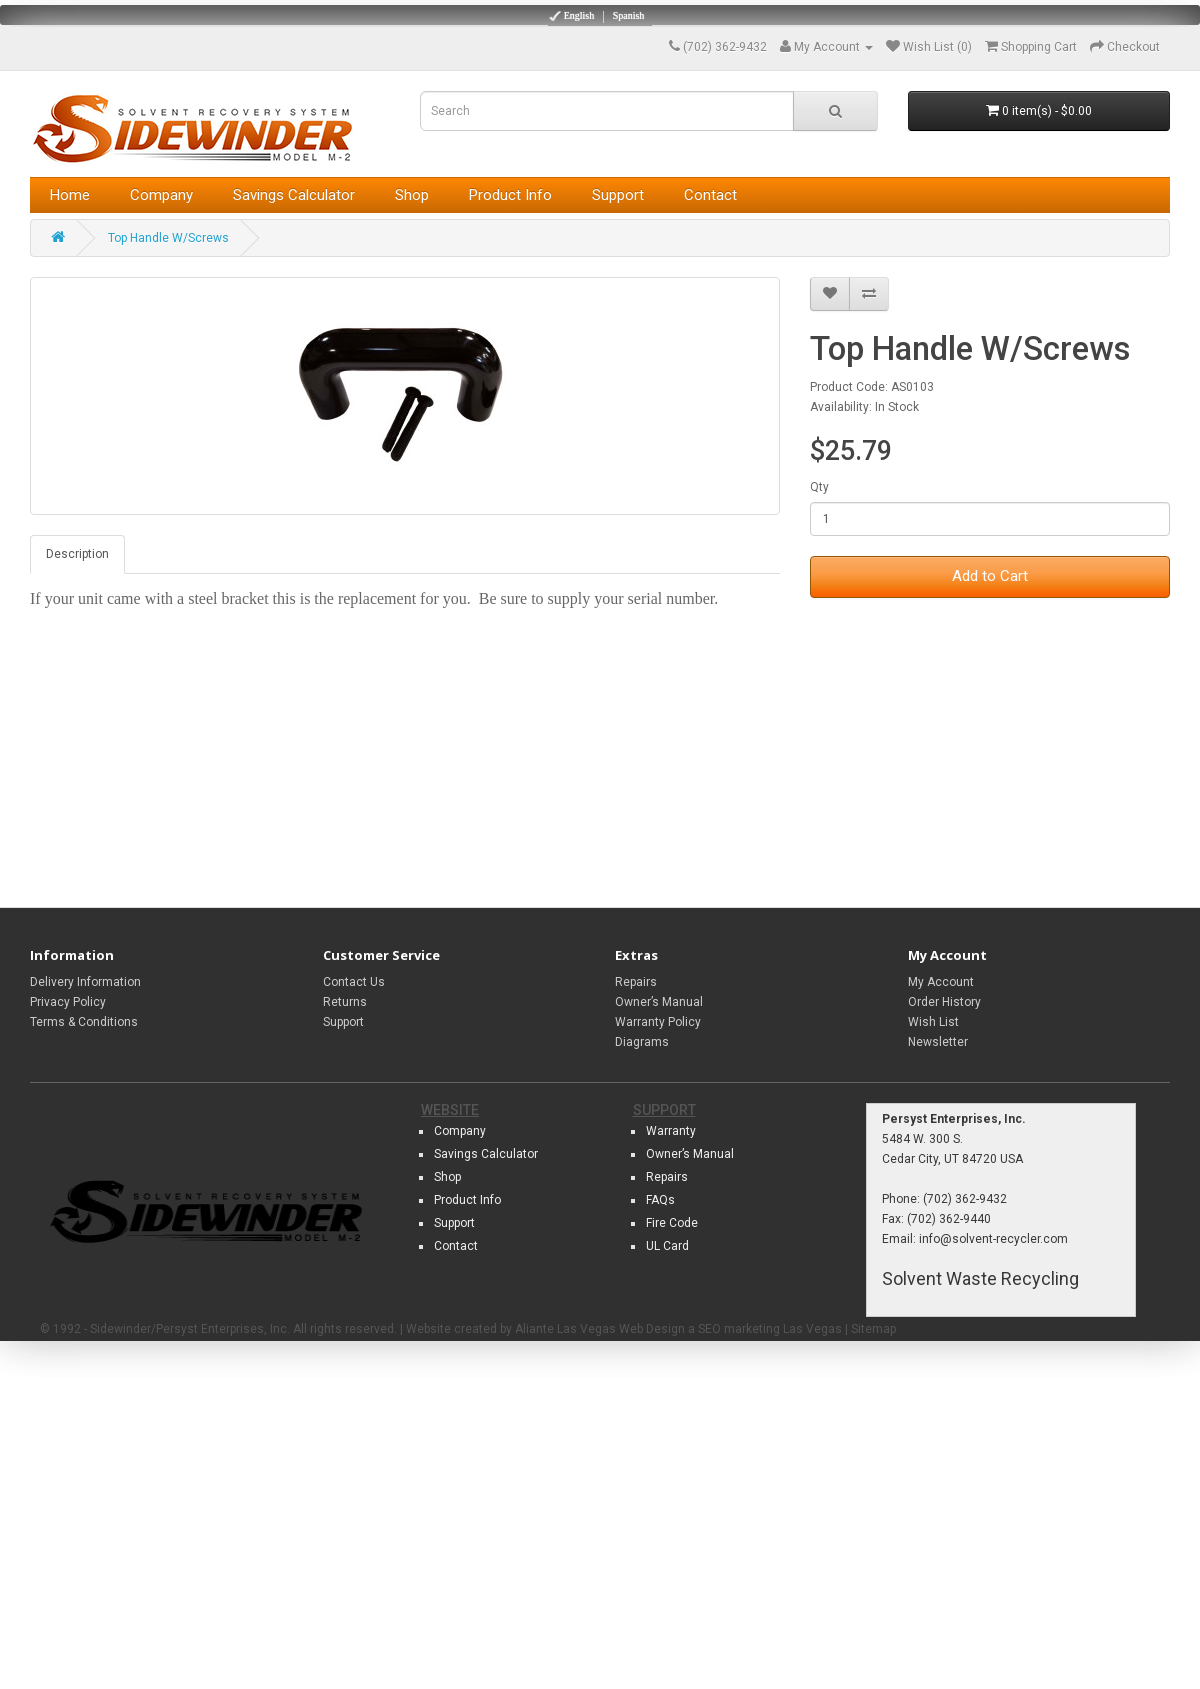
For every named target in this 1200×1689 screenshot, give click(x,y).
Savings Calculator (294, 195)
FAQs (660, 1200)
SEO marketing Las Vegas (770, 1329)
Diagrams (642, 1042)
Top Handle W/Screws (168, 238)
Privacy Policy (68, 1002)
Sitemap (873, 1329)
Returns (345, 1002)
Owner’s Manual (659, 1002)
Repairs (636, 982)
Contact (710, 195)
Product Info (510, 195)
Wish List (933, 1022)
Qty (819, 487)
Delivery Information (85, 982)
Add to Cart (990, 576)
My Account (941, 982)
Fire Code (672, 1223)
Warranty (671, 1131)
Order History (944, 1002)
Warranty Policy (658, 1022)
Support (618, 195)
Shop (412, 195)
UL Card (667, 1246)
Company (161, 195)
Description (77, 554)
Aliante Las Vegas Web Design (600, 1329)
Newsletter (938, 1042)
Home (70, 195)
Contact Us (354, 982)
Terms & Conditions (84, 1022)
